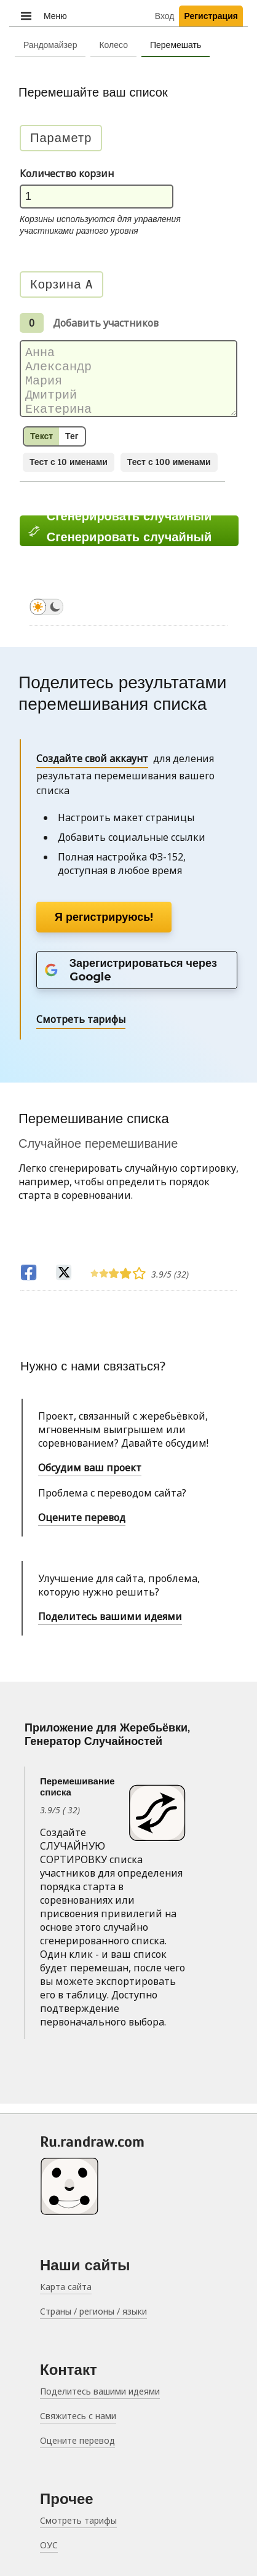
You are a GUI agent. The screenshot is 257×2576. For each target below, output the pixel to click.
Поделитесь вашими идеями (110, 1626)
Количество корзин (67, 173)
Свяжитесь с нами (78, 2416)
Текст (41, 446)
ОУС (49, 2545)
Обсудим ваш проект (89, 1477)
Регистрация (211, 16)
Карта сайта (66, 2286)
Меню (43, 15)
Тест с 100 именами (169, 472)
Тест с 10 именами (69, 472)
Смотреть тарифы (78, 2520)
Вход (165, 16)
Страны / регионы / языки (93, 2311)
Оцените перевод (81, 1527)
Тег (71, 446)
